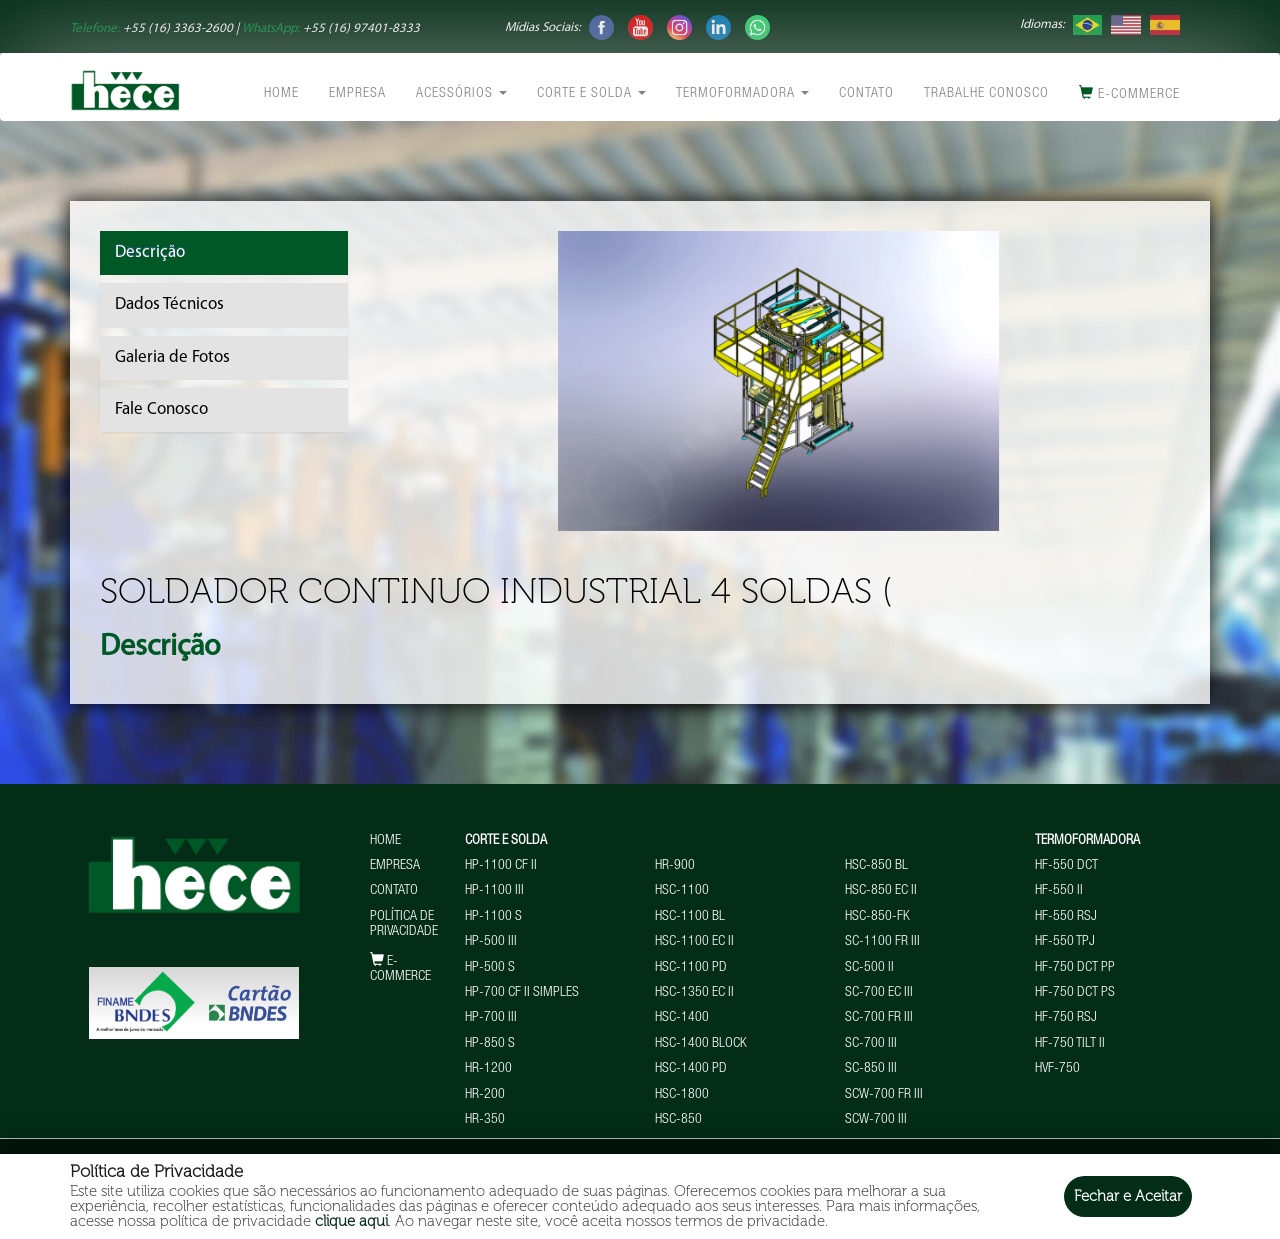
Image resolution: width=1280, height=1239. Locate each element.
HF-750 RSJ (1066, 1018)
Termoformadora (742, 94)
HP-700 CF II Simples (522, 993)
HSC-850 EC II (881, 891)
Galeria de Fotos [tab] (172, 357)
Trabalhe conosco (986, 94)
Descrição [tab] (150, 252)
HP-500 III (491, 942)
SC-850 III (871, 1069)
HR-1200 (488, 1069)
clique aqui (351, 1221)
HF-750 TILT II (1070, 1044)
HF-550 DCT (1066, 866)
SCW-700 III (876, 1120)
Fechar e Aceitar (1128, 1196)
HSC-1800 (682, 1095)
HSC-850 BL (876, 866)
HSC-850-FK (877, 917)
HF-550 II (1059, 891)
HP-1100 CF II (501, 866)
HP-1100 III (494, 891)
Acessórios (461, 94)
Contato (866, 94)
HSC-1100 (682, 891)
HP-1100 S (493, 917)
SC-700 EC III (879, 993)
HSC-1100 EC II (694, 942)
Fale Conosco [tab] (161, 409)
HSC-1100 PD (691, 968)
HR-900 (675, 866)
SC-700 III (871, 1044)
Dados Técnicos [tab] (169, 304)
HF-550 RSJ (1066, 917)
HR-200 (485, 1095)
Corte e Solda (591, 94)
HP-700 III (491, 1018)
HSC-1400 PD (691, 1069)
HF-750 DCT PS (1075, 993)
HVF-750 (1057, 1069)
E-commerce (1129, 93)
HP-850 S (490, 1044)
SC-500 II (869, 968)
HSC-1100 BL (690, 917)
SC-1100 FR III (882, 942)
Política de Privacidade (404, 924)
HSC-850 (678, 1120)
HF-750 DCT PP (1075, 968)
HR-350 (485, 1120)
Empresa (357, 94)
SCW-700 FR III (884, 1095)
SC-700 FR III (879, 1018)
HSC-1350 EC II (694, 993)
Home (281, 94)
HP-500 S (490, 968)
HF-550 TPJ (1065, 942)
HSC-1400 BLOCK (701, 1044)
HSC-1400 (682, 1018)
